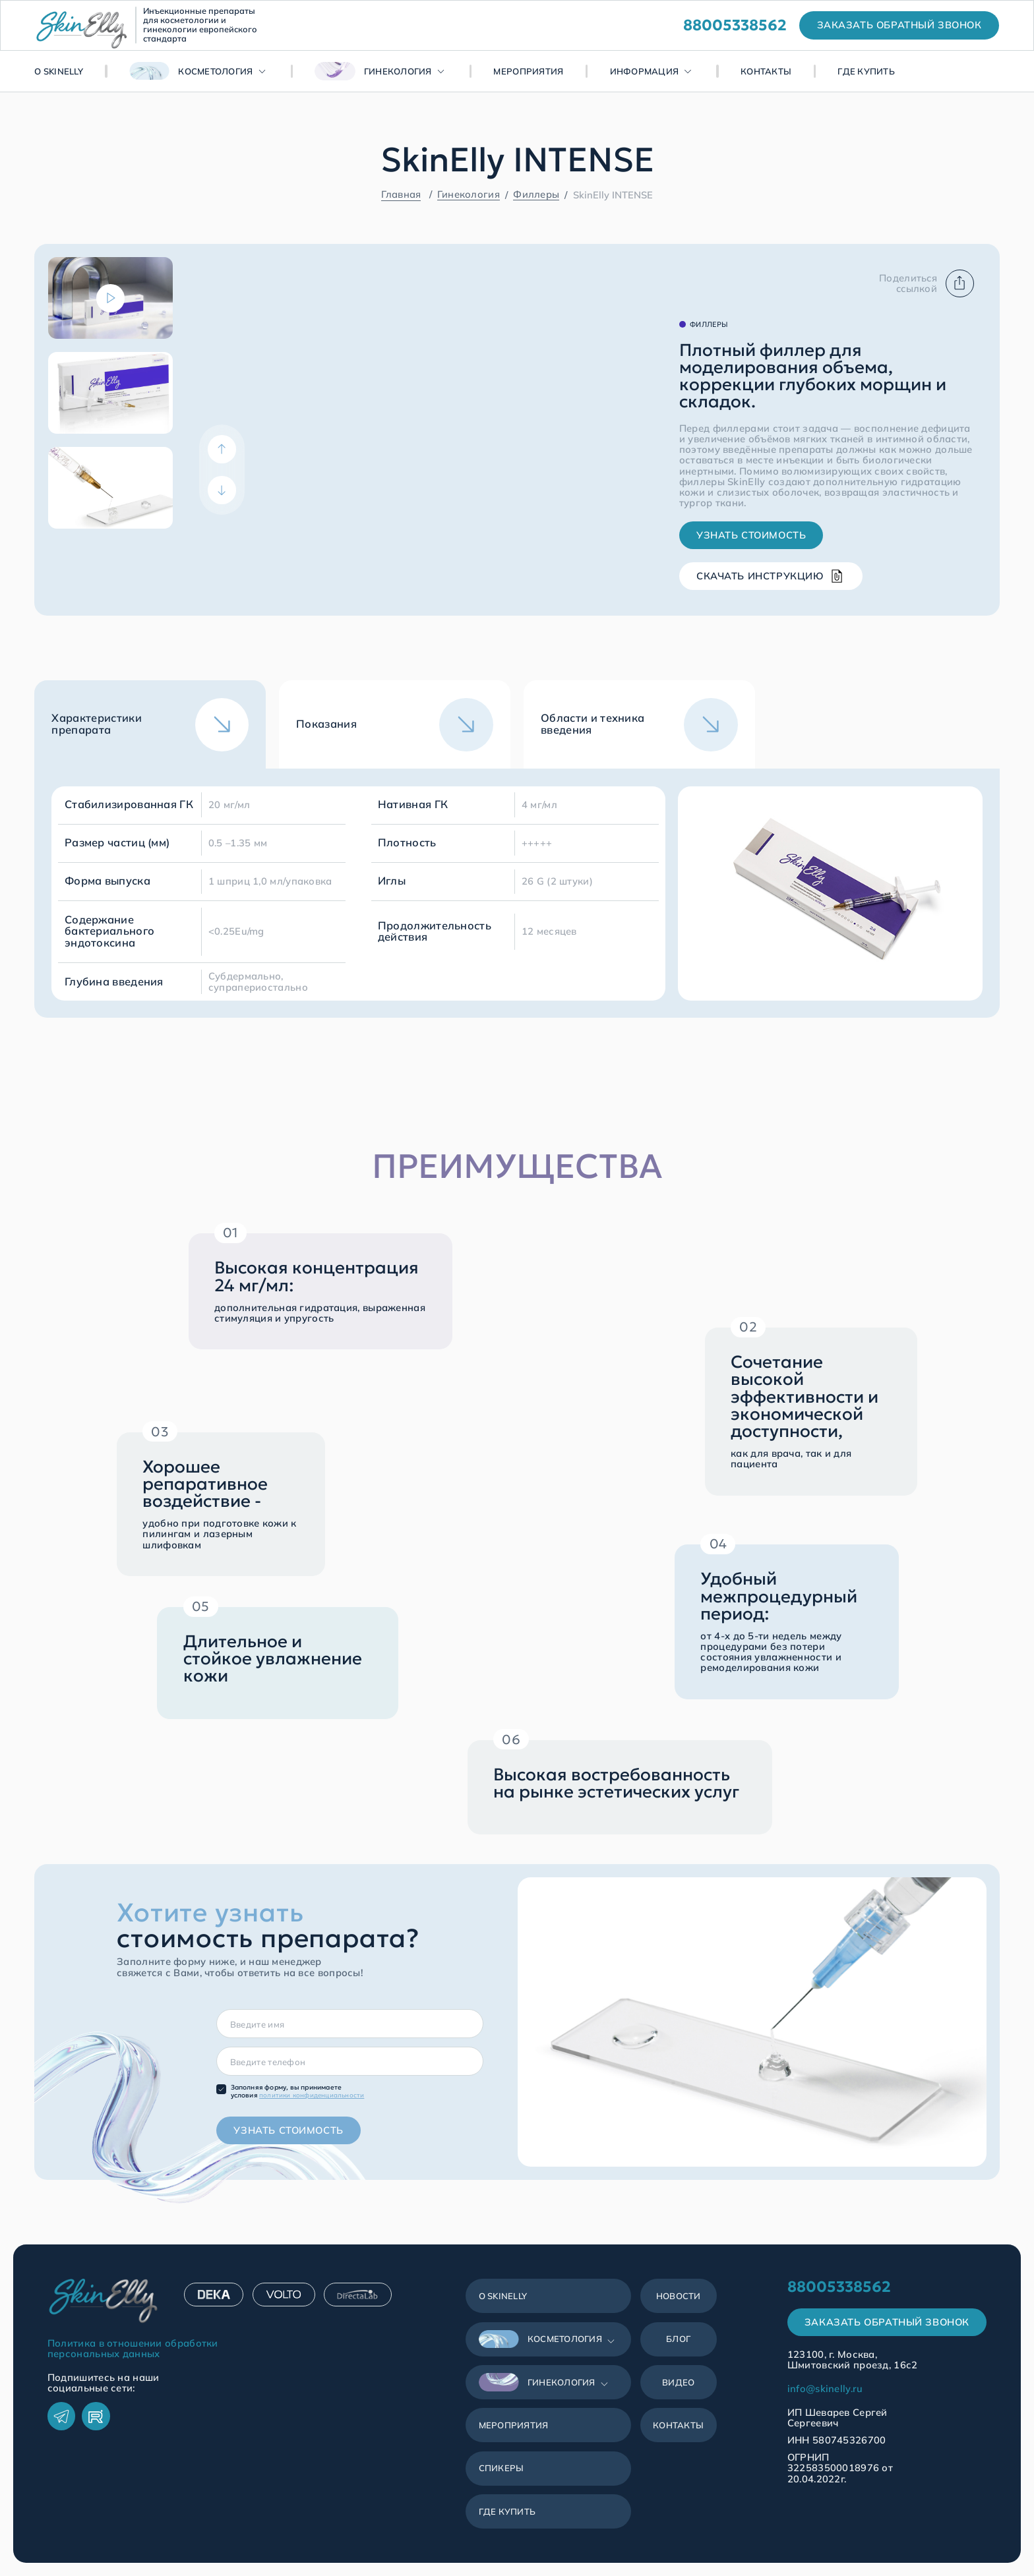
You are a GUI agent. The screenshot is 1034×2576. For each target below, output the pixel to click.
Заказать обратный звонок (887, 2322)
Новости (678, 2296)
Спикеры (501, 2468)
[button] (549, 2339)
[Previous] (221, 449)
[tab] (150, 724)
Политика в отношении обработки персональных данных (132, 2348)
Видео (678, 2382)
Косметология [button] (191, 71)
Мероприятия (528, 71)
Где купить (866, 71)
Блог (678, 2338)
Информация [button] (644, 71)
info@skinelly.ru (825, 2389)
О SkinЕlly (58, 71)
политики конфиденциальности (311, 2095)
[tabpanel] (516, 893)
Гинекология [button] (373, 71)
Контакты (766, 71)
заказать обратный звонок (899, 24)
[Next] (221, 490)
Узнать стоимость (751, 535)
